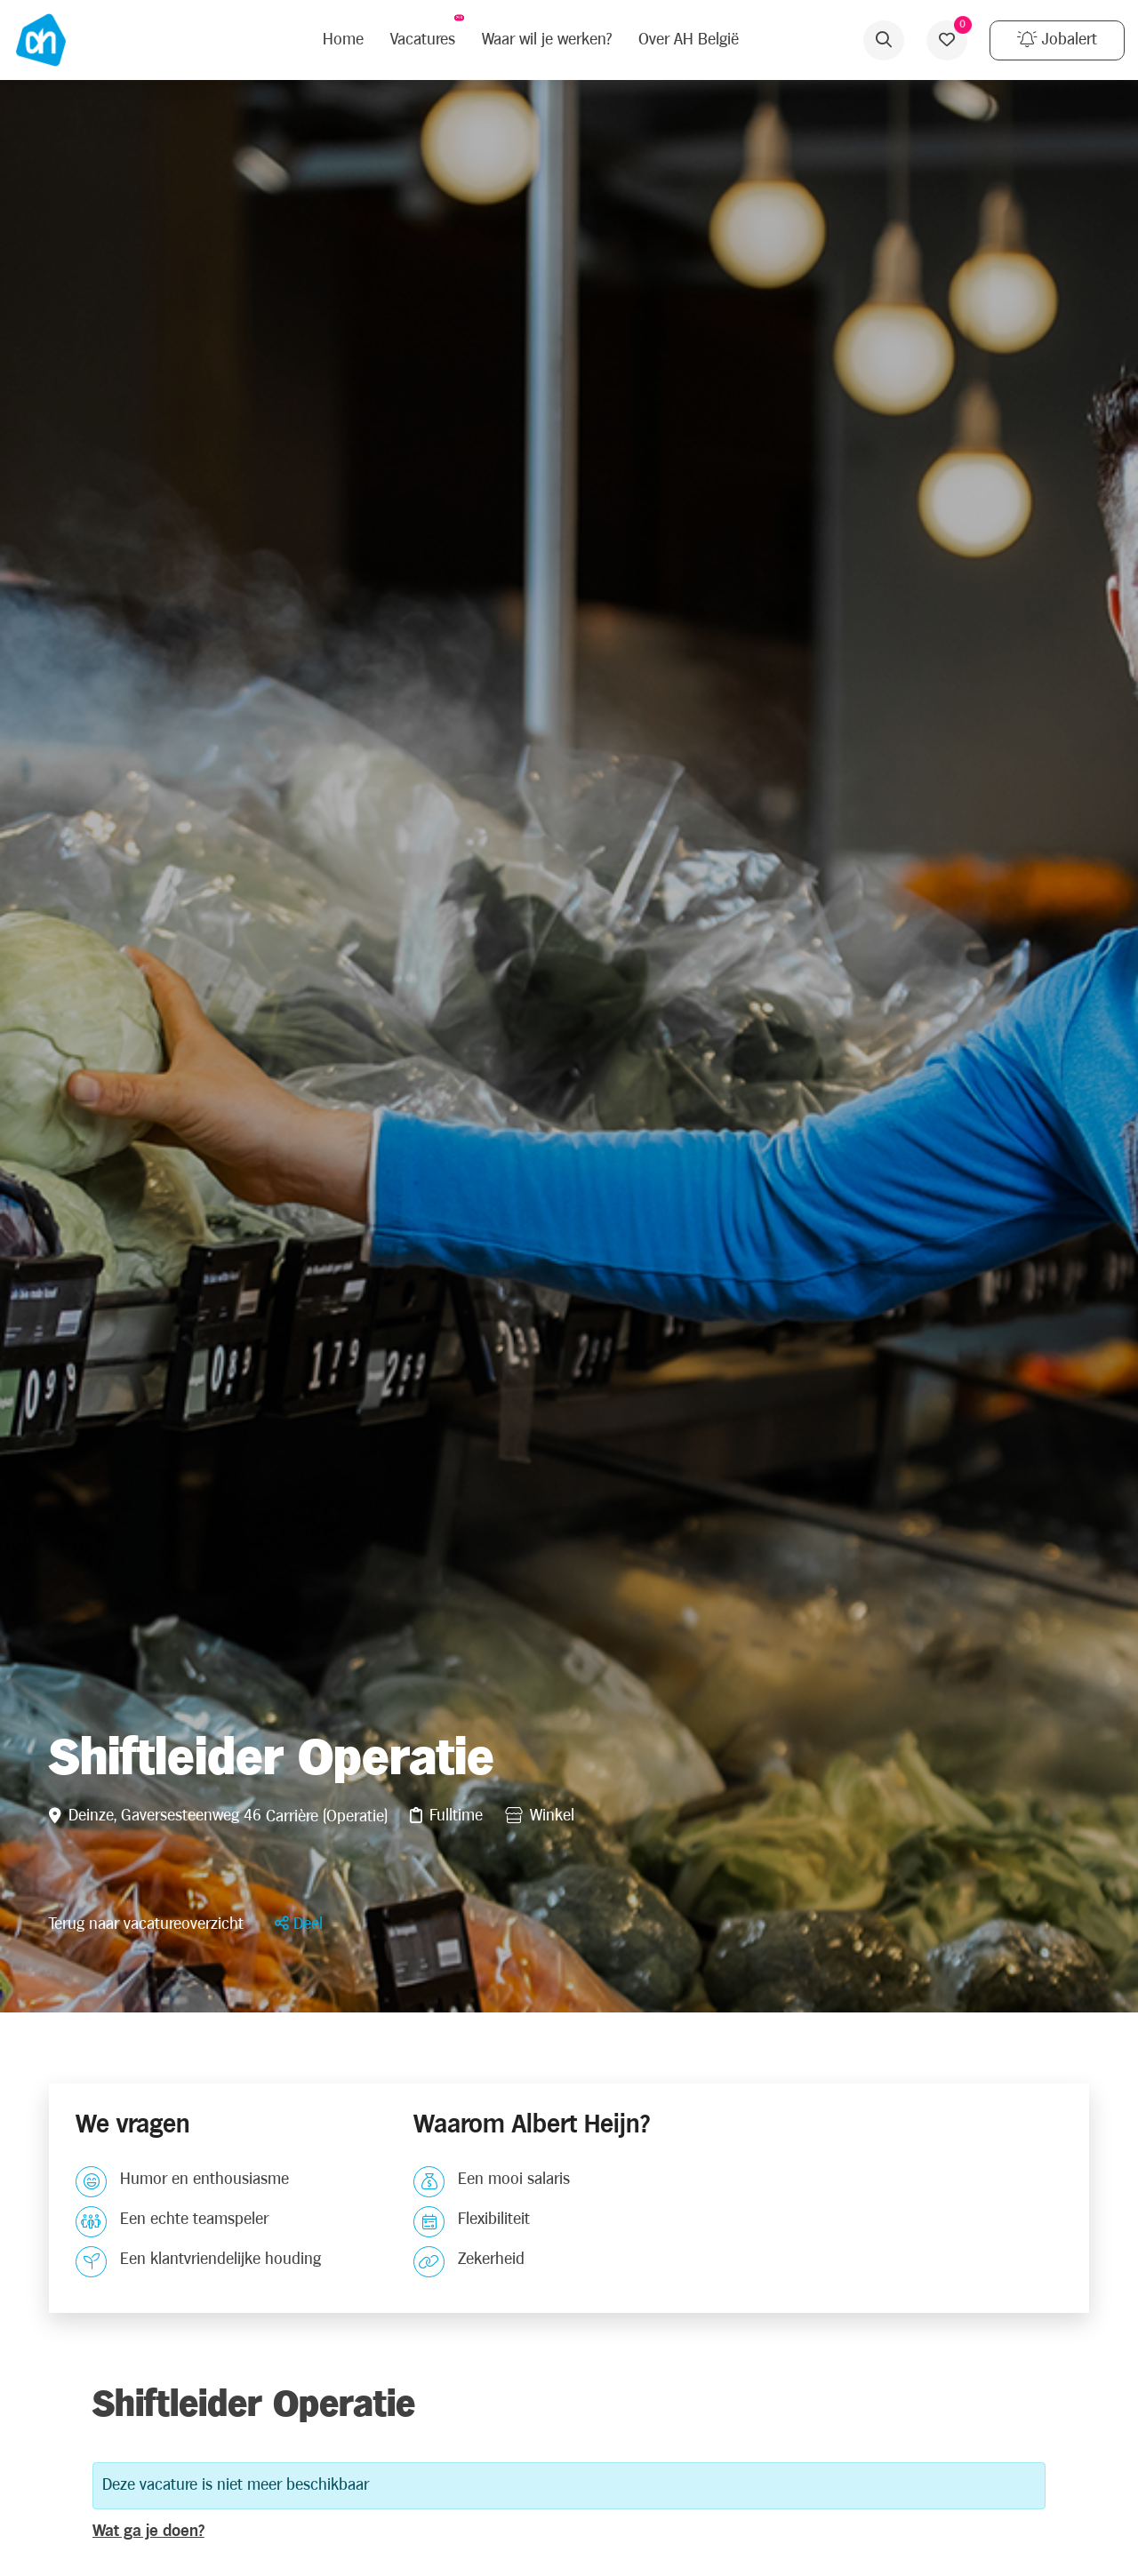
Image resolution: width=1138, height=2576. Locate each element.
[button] (299, 1924)
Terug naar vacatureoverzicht (146, 1924)
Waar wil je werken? (547, 39)
